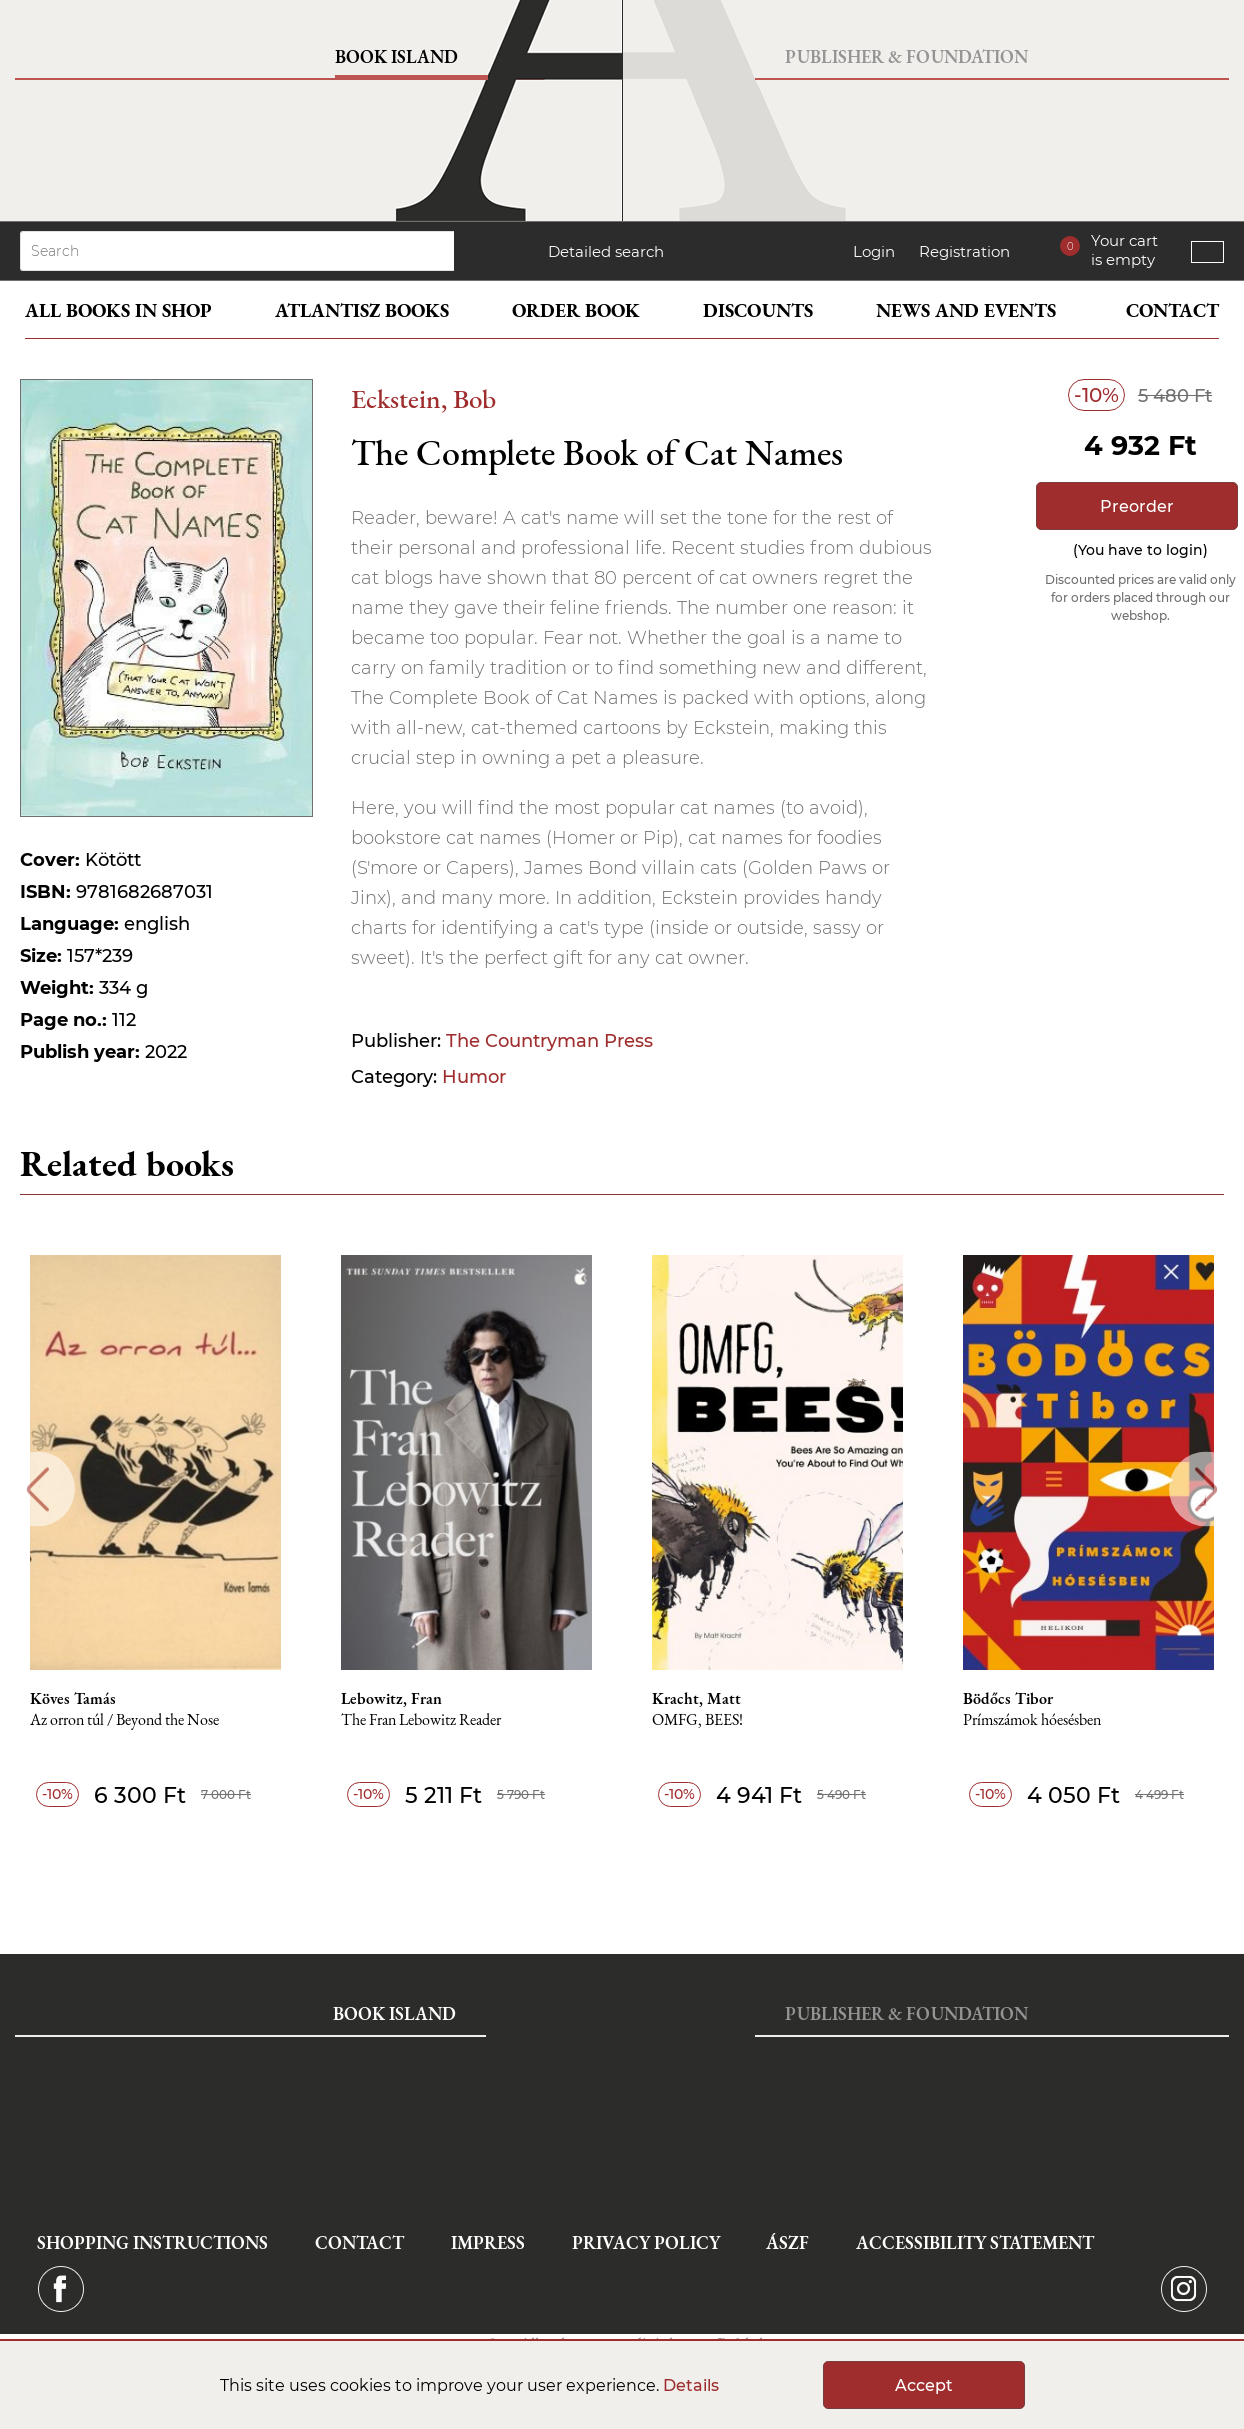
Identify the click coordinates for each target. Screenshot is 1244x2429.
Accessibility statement (975, 2242)
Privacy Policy (646, 2242)
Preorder (1137, 506)
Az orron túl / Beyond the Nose (124, 1720)
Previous (37, 1489)
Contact (1172, 310)
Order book (576, 310)
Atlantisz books (362, 310)
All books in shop (118, 310)
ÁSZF (787, 2242)
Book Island (396, 56)
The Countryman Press (549, 1041)
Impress (488, 2242)
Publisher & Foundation (906, 56)
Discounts (758, 310)
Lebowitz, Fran (391, 1699)
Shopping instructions (152, 2242)
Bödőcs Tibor (1008, 1699)
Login (874, 251)
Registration (964, 251)
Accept (924, 2385)
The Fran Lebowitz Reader (421, 1720)
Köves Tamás (73, 1699)
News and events (966, 310)
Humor (474, 1077)
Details (691, 2385)
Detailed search (606, 251)
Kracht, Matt (696, 1699)
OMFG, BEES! (697, 1720)
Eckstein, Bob (423, 398)
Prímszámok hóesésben (1032, 1720)
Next (1206, 1489)
